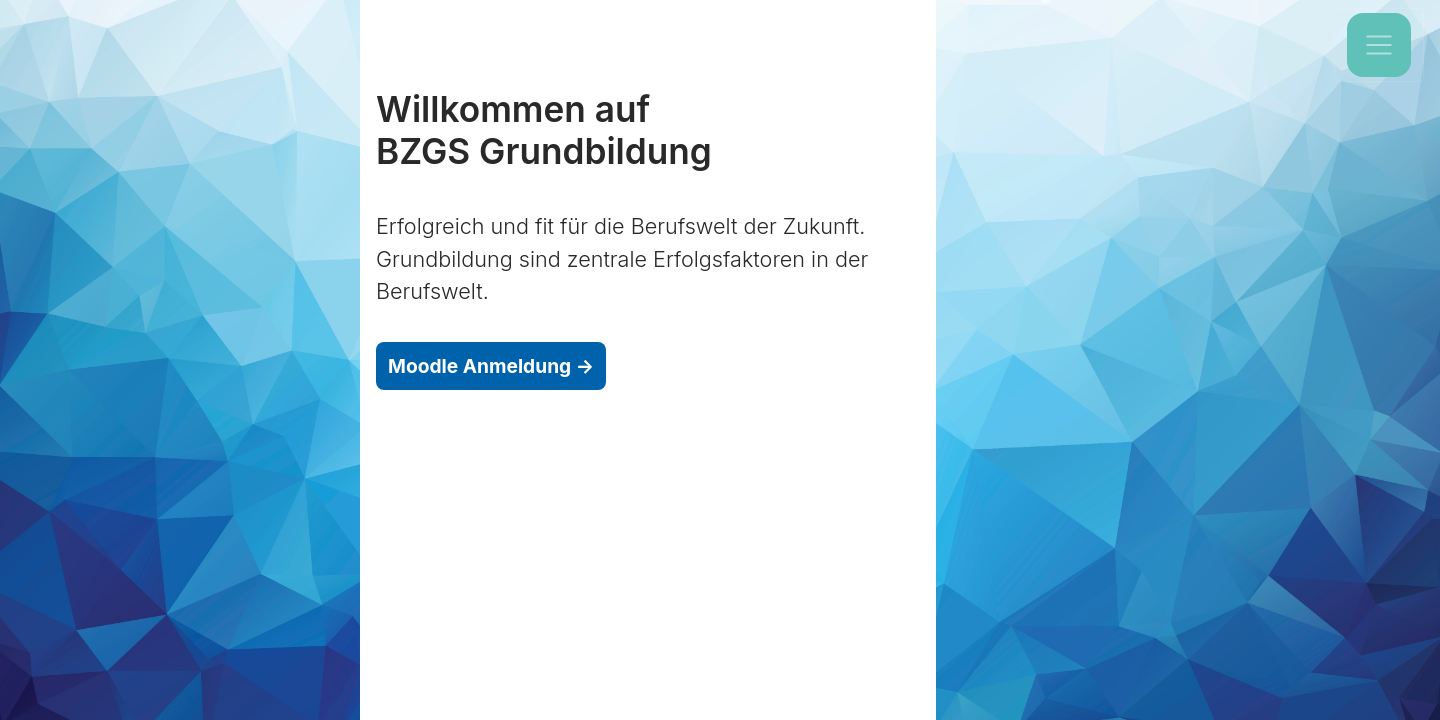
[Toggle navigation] (1379, 45)
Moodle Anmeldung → (491, 366)
